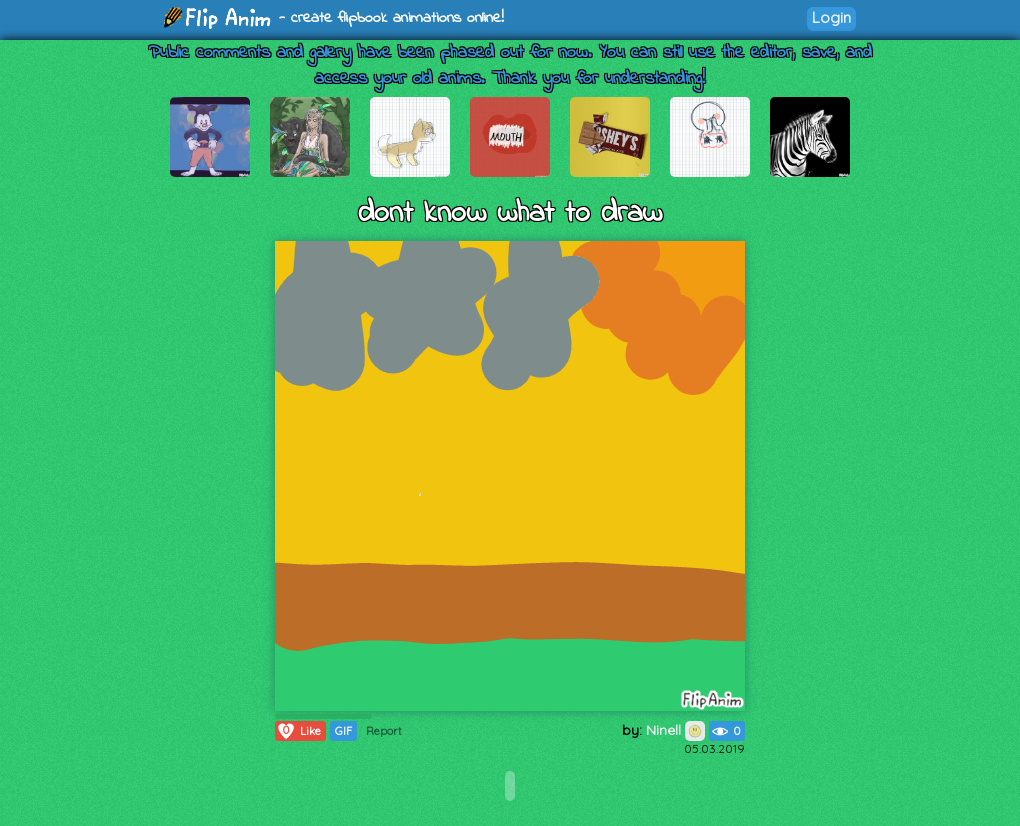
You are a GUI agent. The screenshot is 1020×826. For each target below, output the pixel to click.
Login (831, 17)
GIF (343, 731)
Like (298, 731)
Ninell (675, 730)
